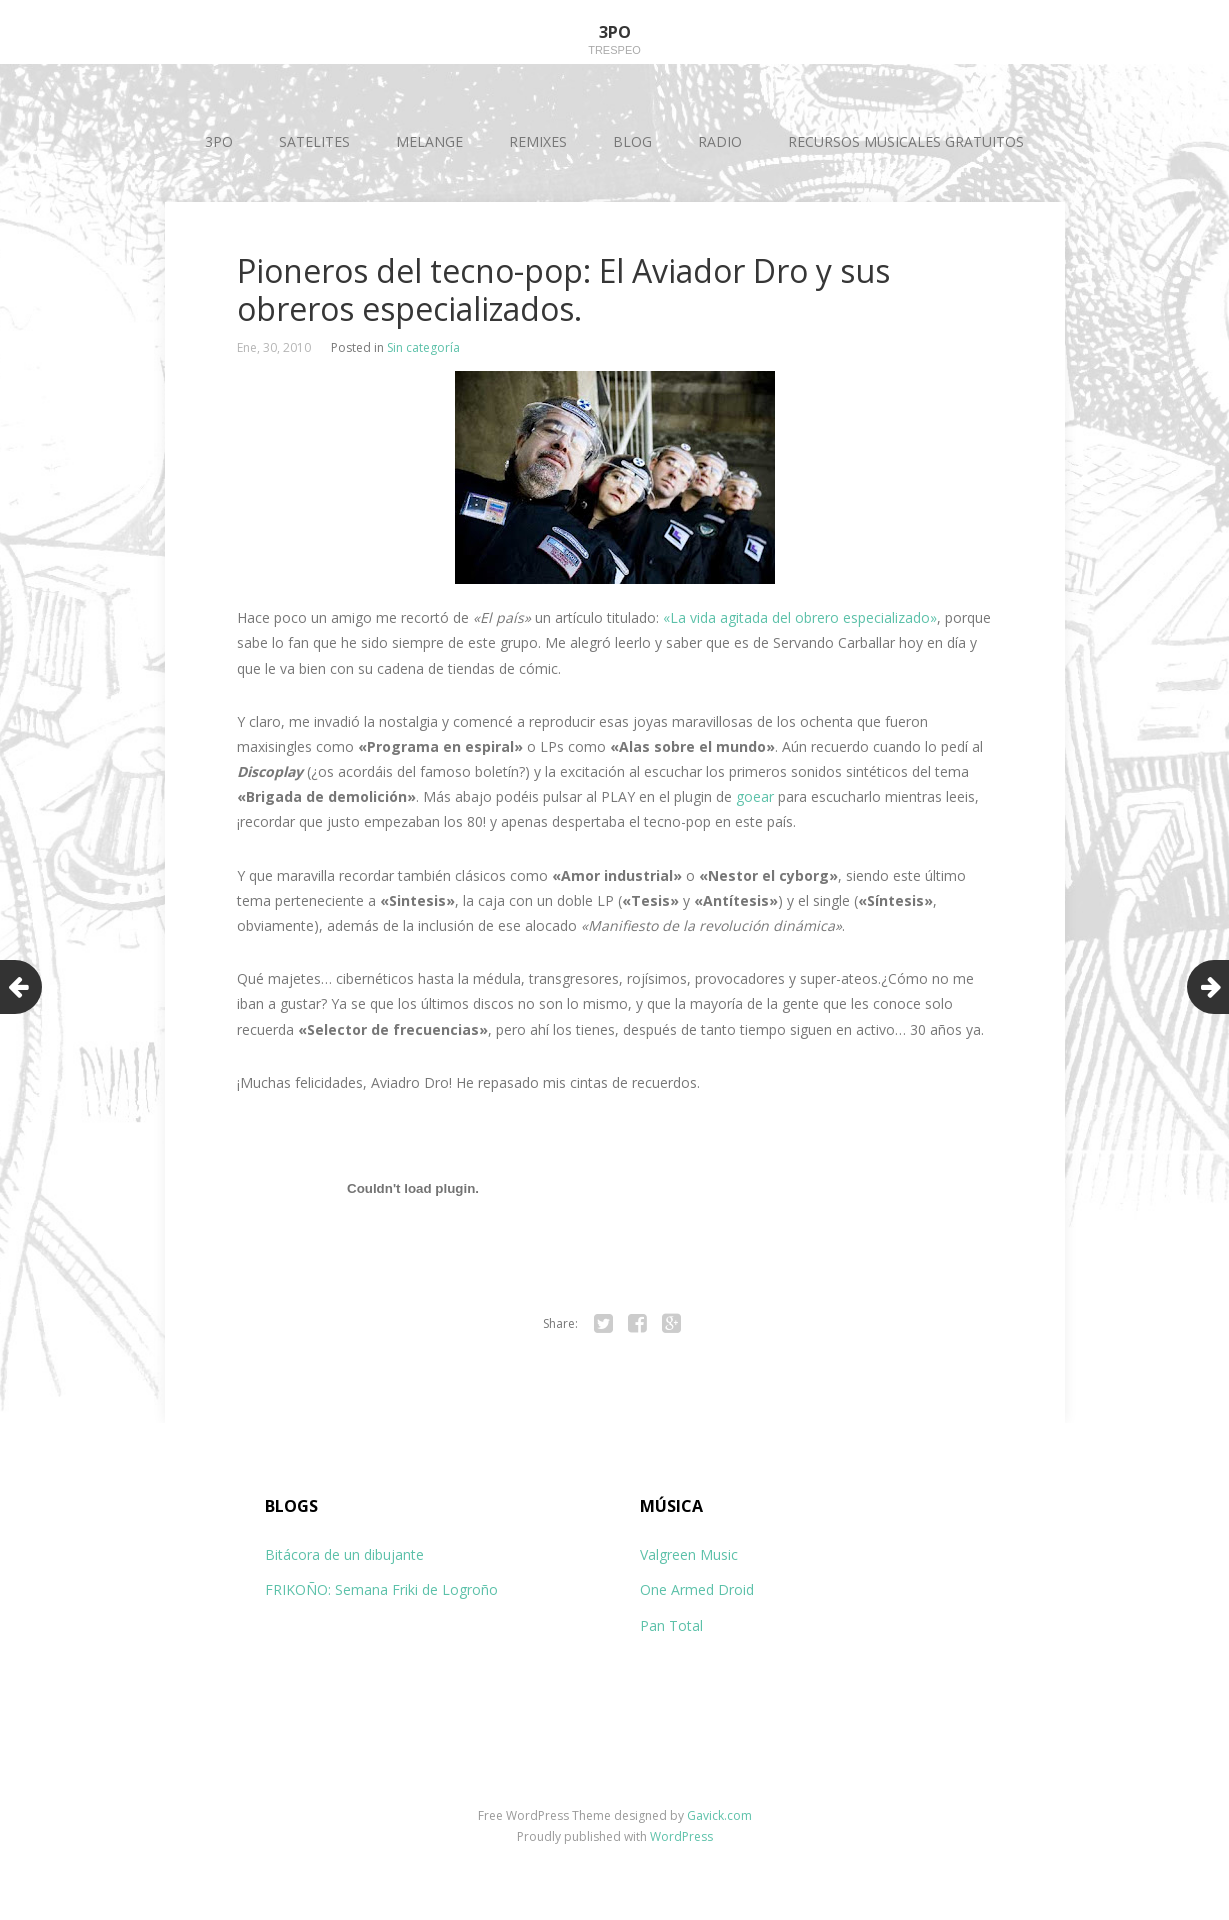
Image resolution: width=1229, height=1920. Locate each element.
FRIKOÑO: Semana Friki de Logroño (381, 1589)
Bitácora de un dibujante (344, 1554)
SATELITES (314, 141)
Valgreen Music (689, 1554)
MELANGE (429, 141)
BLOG (632, 141)
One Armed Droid (697, 1589)
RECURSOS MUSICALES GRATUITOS (906, 141)
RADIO (720, 141)
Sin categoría (423, 347)
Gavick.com (719, 1815)
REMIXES (538, 141)
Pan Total (671, 1625)
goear (755, 796)
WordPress (681, 1836)
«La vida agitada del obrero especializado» (800, 617)
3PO (219, 141)
